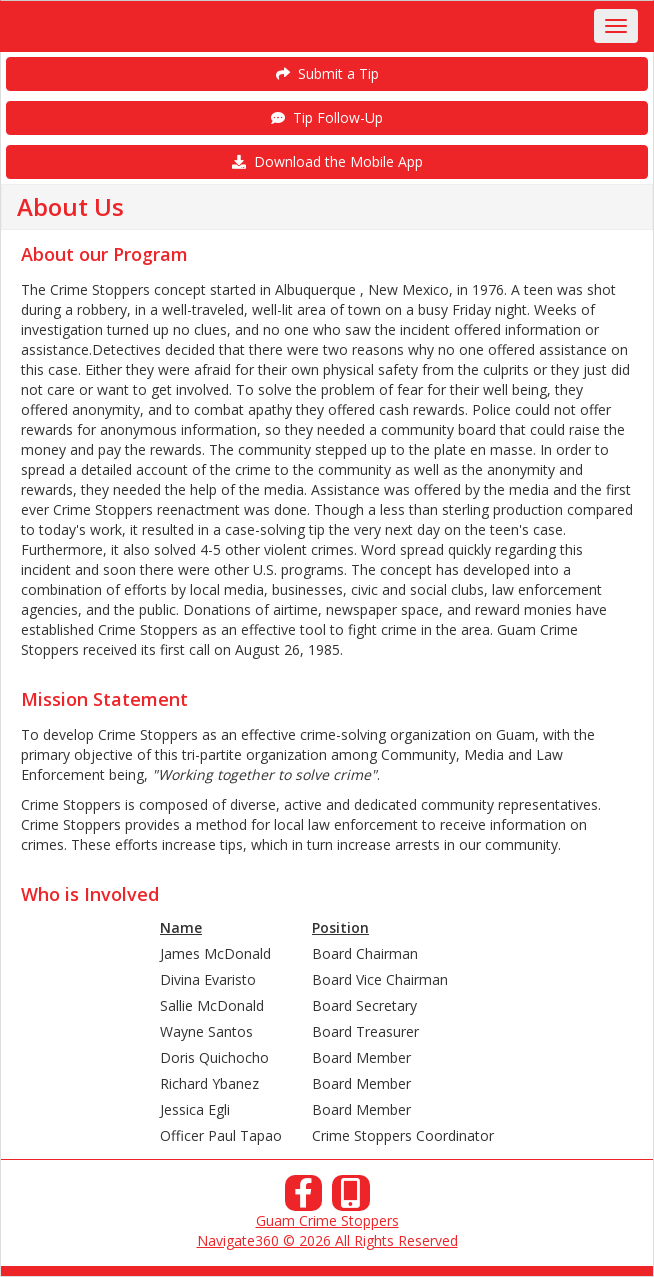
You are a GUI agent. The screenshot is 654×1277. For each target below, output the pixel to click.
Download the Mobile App (327, 161)
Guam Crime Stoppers (327, 1220)
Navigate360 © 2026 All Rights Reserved (327, 1240)
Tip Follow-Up (327, 117)
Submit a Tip (327, 73)
